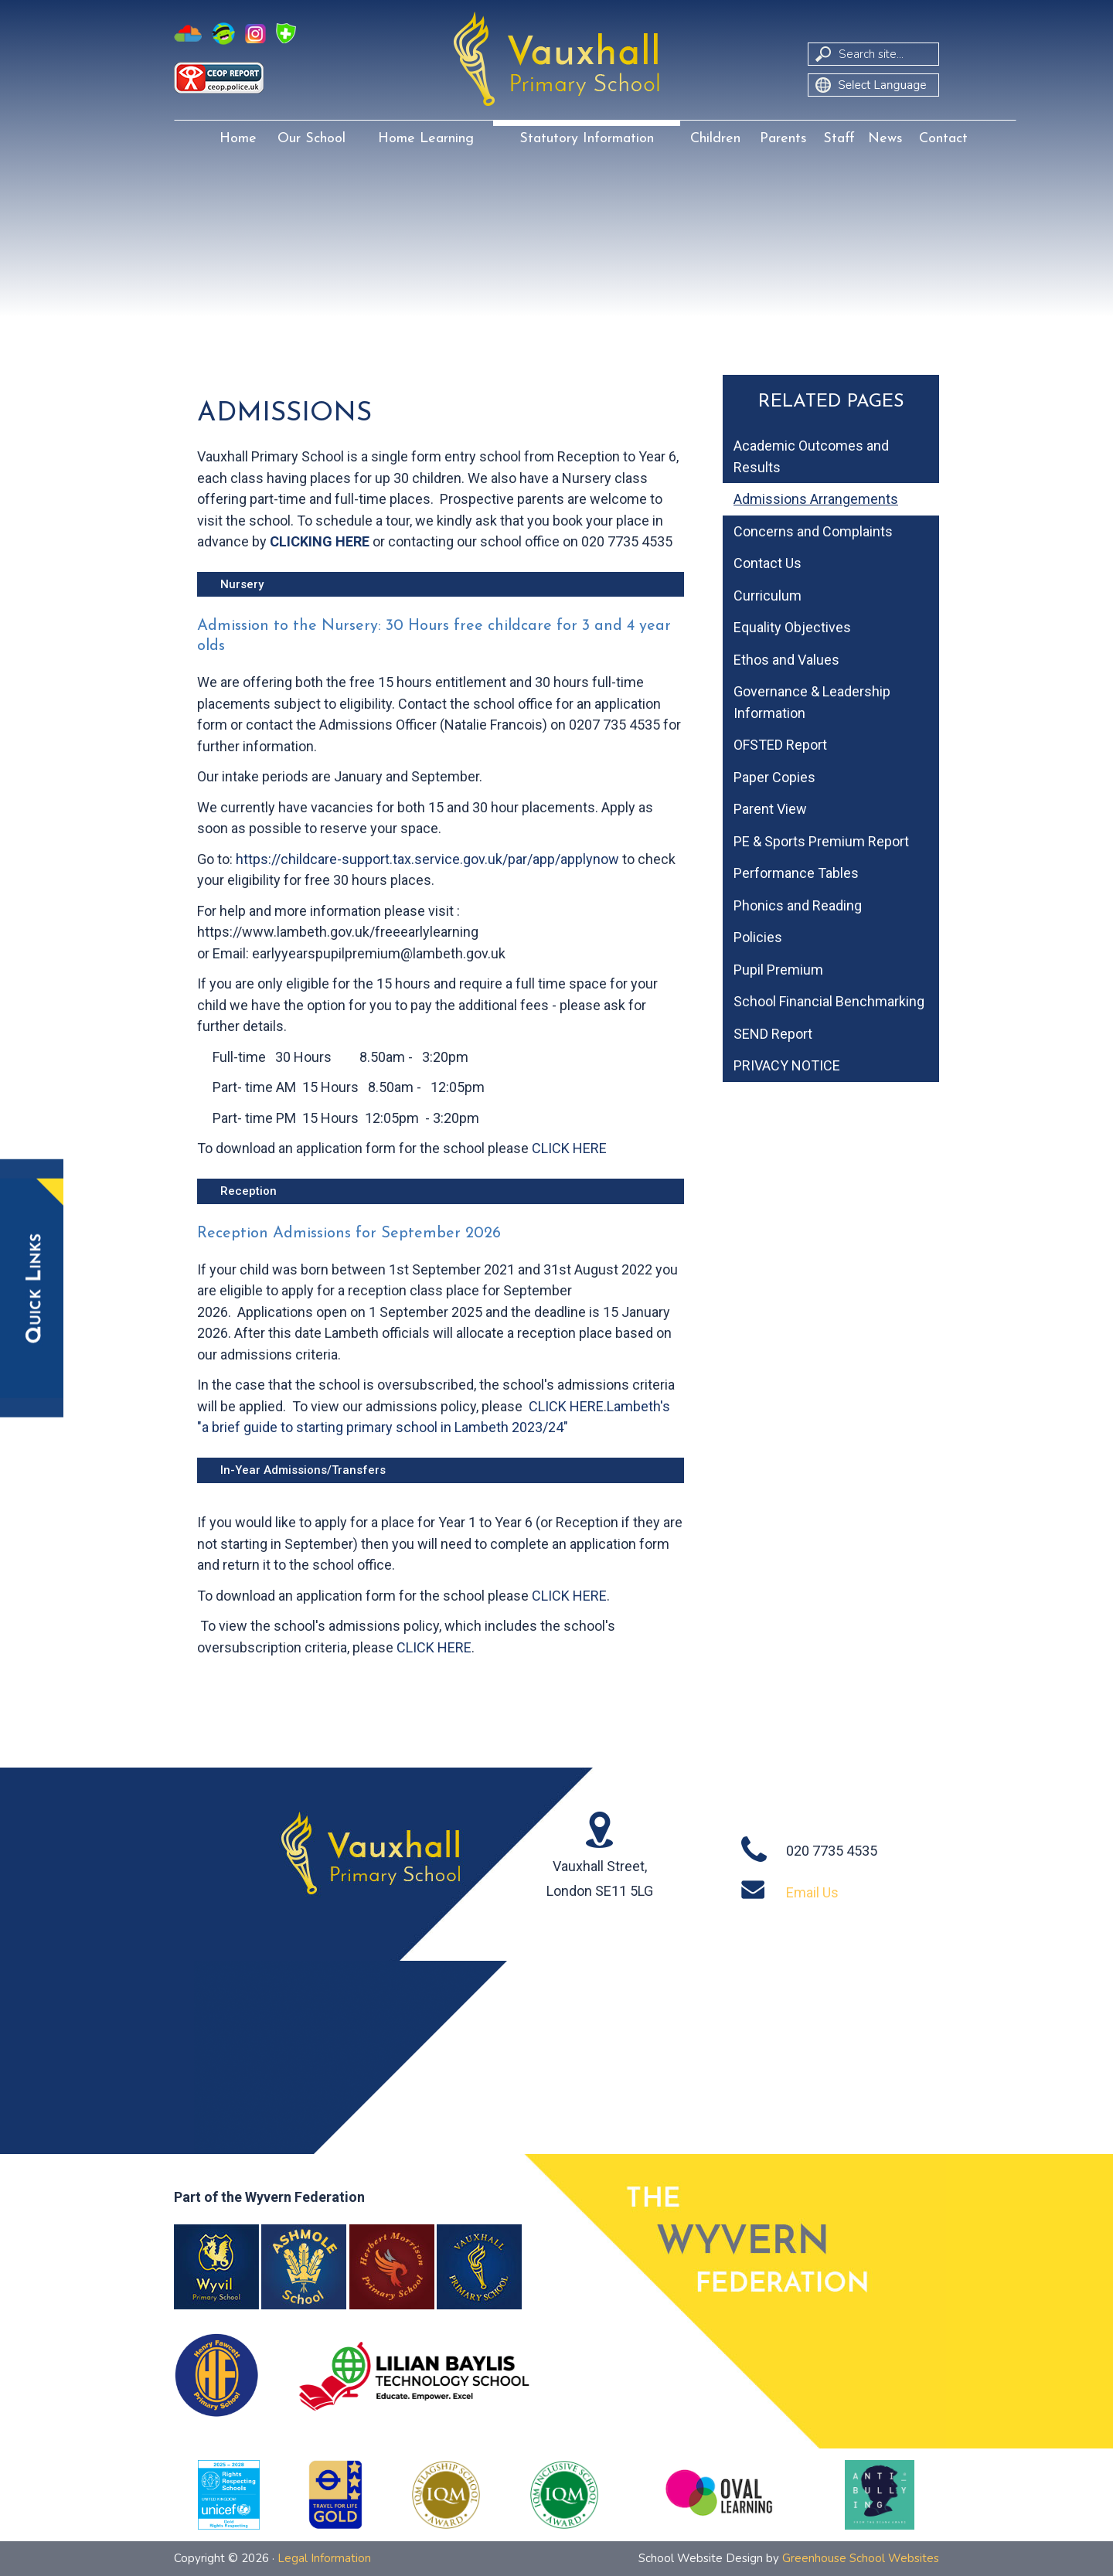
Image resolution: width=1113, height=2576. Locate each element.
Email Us (812, 1892)
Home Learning (426, 138)
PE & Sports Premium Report (821, 841)
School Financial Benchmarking (828, 1001)
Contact (943, 138)
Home (238, 138)
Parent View (770, 809)
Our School (311, 138)
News (885, 138)
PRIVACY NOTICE (786, 1065)
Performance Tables (796, 873)
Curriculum (767, 595)
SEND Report (772, 1034)
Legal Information (324, 2558)
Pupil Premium (778, 969)
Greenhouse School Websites (860, 2558)
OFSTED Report (780, 745)
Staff (839, 138)
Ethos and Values (786, 660)
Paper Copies (774, 777)
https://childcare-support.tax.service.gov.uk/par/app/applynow (427, 859)
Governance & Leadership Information (811, 702)
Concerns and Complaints (813, 531)
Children (715, 138)
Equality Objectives (792, 627)
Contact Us (767, 563)
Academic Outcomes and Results (811, 456)
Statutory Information (586, 138)
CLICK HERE (569, 1148)
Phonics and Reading (797, 905)
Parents (783, 138)
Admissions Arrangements (815, 499)
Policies (757, 937)
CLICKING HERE (319, 541)
